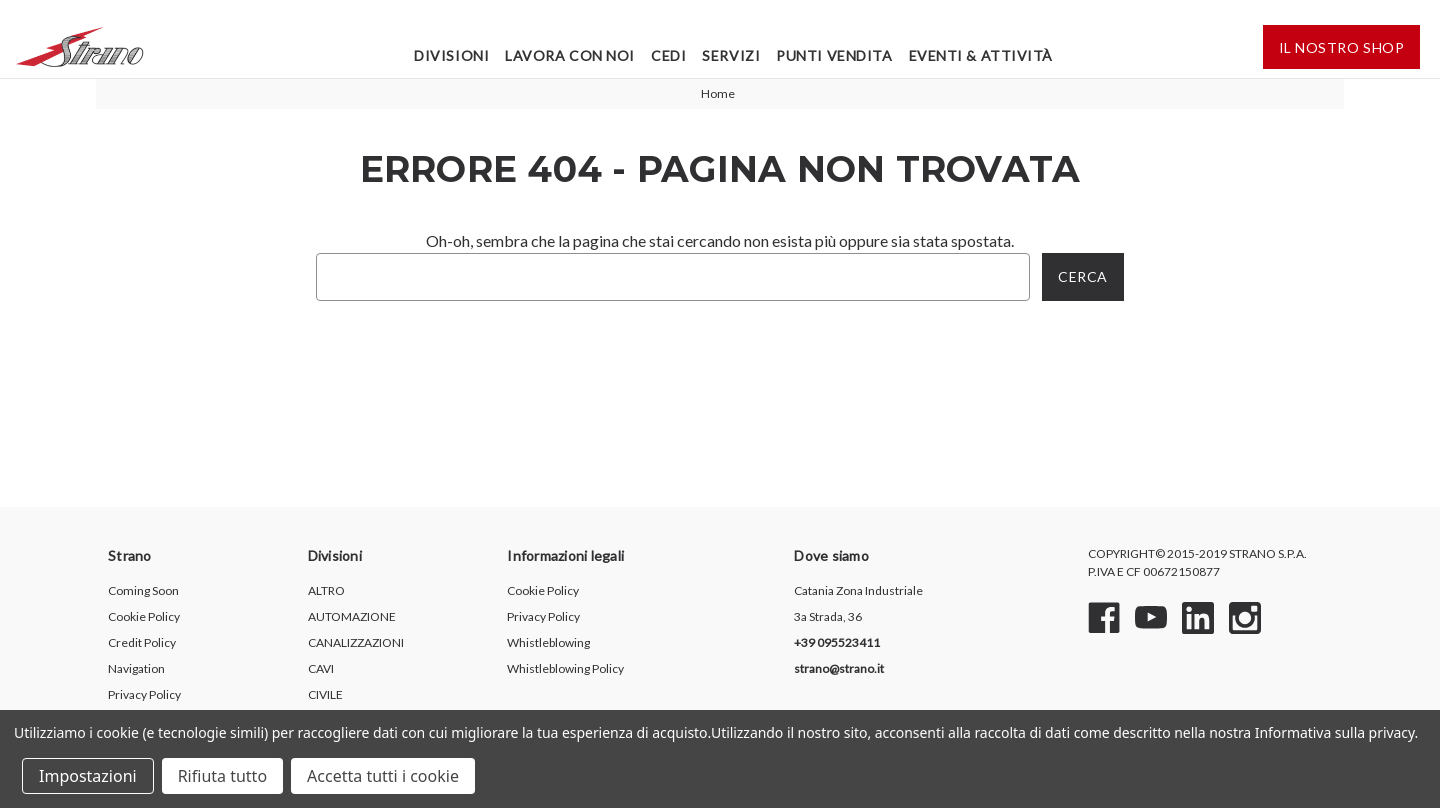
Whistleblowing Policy (565, 668)
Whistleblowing (548, 642)
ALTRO (326, 590)
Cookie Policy (144, 616)
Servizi (731, 55)
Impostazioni (88, 776)
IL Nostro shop (1342, 47)
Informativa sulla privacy (1335, 732)
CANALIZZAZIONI (356, 642)
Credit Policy (142, 642)
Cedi (668, 55)
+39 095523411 (837, 642)
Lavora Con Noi (570, 55)
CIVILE (325, 694)
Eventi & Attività (981, 55)
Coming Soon (143, 590)
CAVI (321, 668)
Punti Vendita (834, 55)
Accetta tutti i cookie (383, 776)
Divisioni (451, 55)
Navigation (136, 668)
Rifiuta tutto (222, 776)
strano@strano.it (839, 668)
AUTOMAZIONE (352, 616)
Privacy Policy (144, 694)
